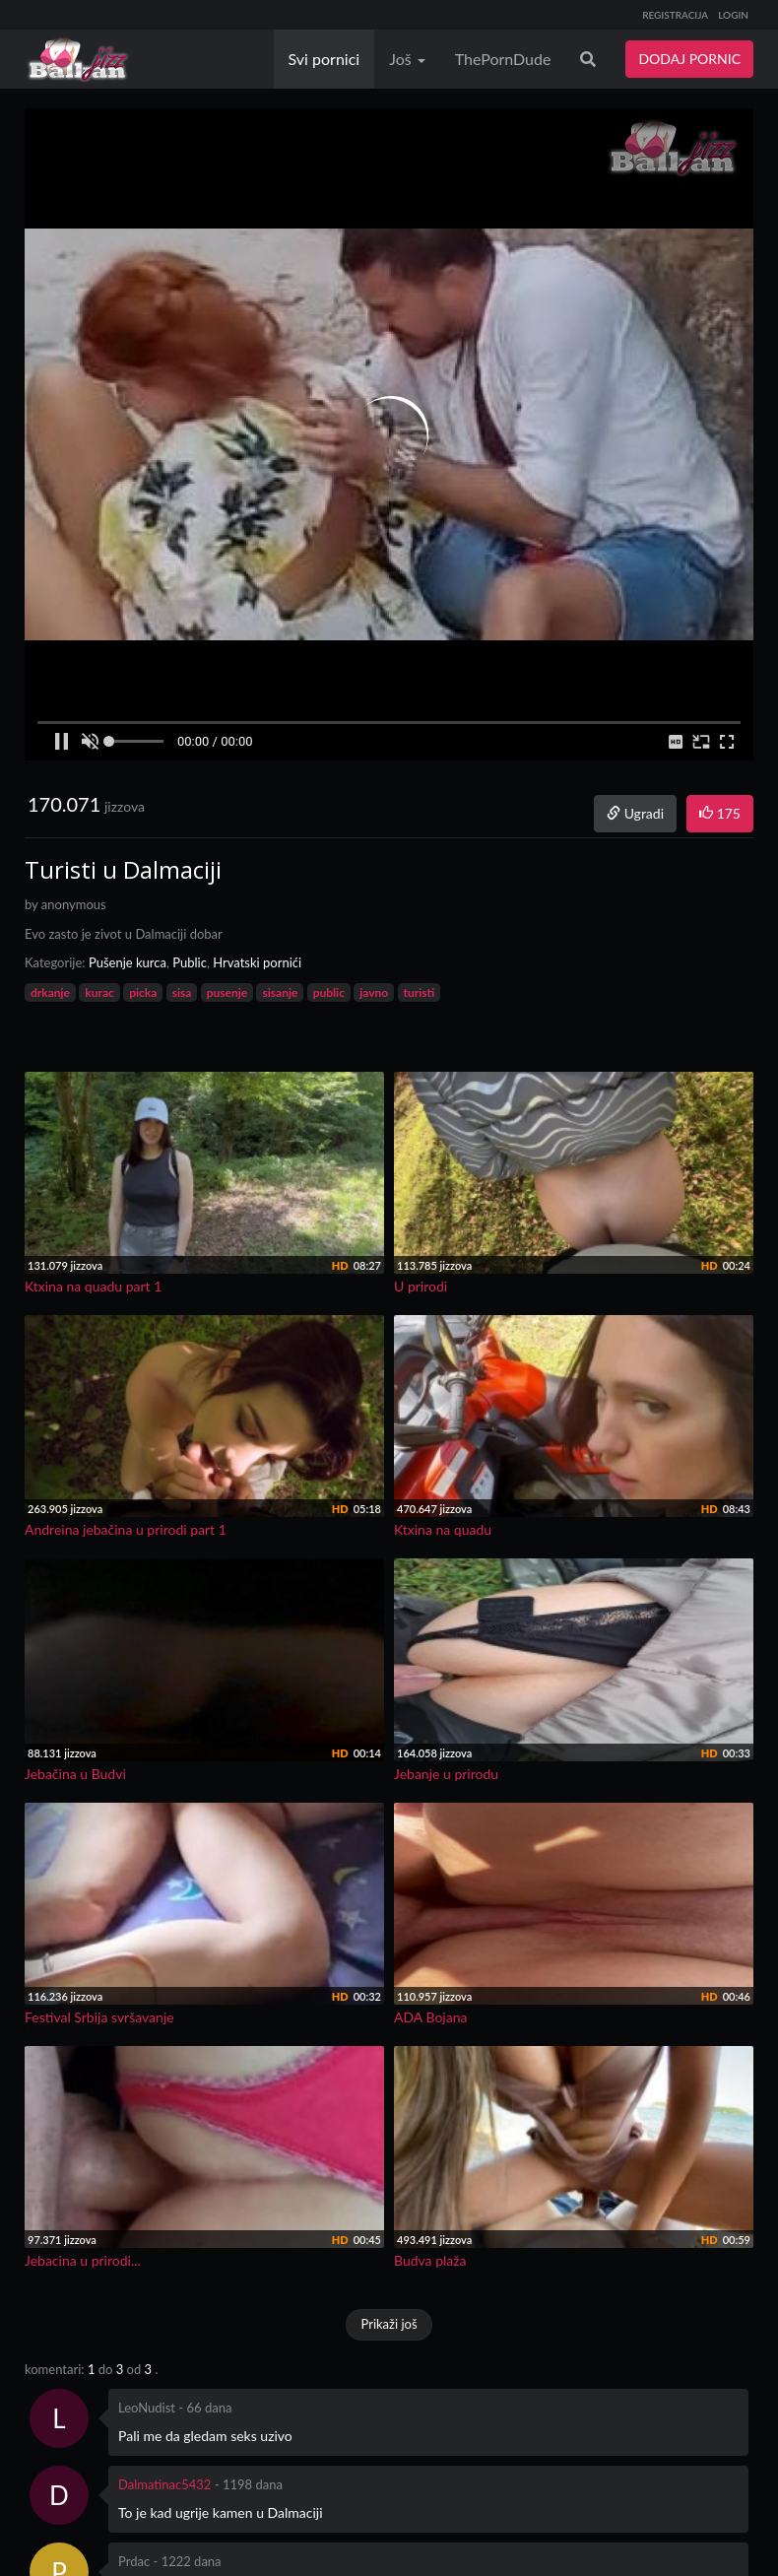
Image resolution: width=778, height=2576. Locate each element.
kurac (99, 992)
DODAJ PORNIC (689, 58)
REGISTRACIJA (675, 15)
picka (143, 992)
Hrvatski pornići (257, 962)
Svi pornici (324, 58)
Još (407, 58)
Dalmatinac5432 (164, 2484)
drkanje (50, 992)
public (329, 992)
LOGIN (733, 15)
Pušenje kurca (127, 962)
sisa (182, 992)
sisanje (279, 992)
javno (373, 992)
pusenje (227, 992)
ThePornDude (503, 58)
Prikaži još (388, 2324)
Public (189, 962)
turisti (419, 992)
